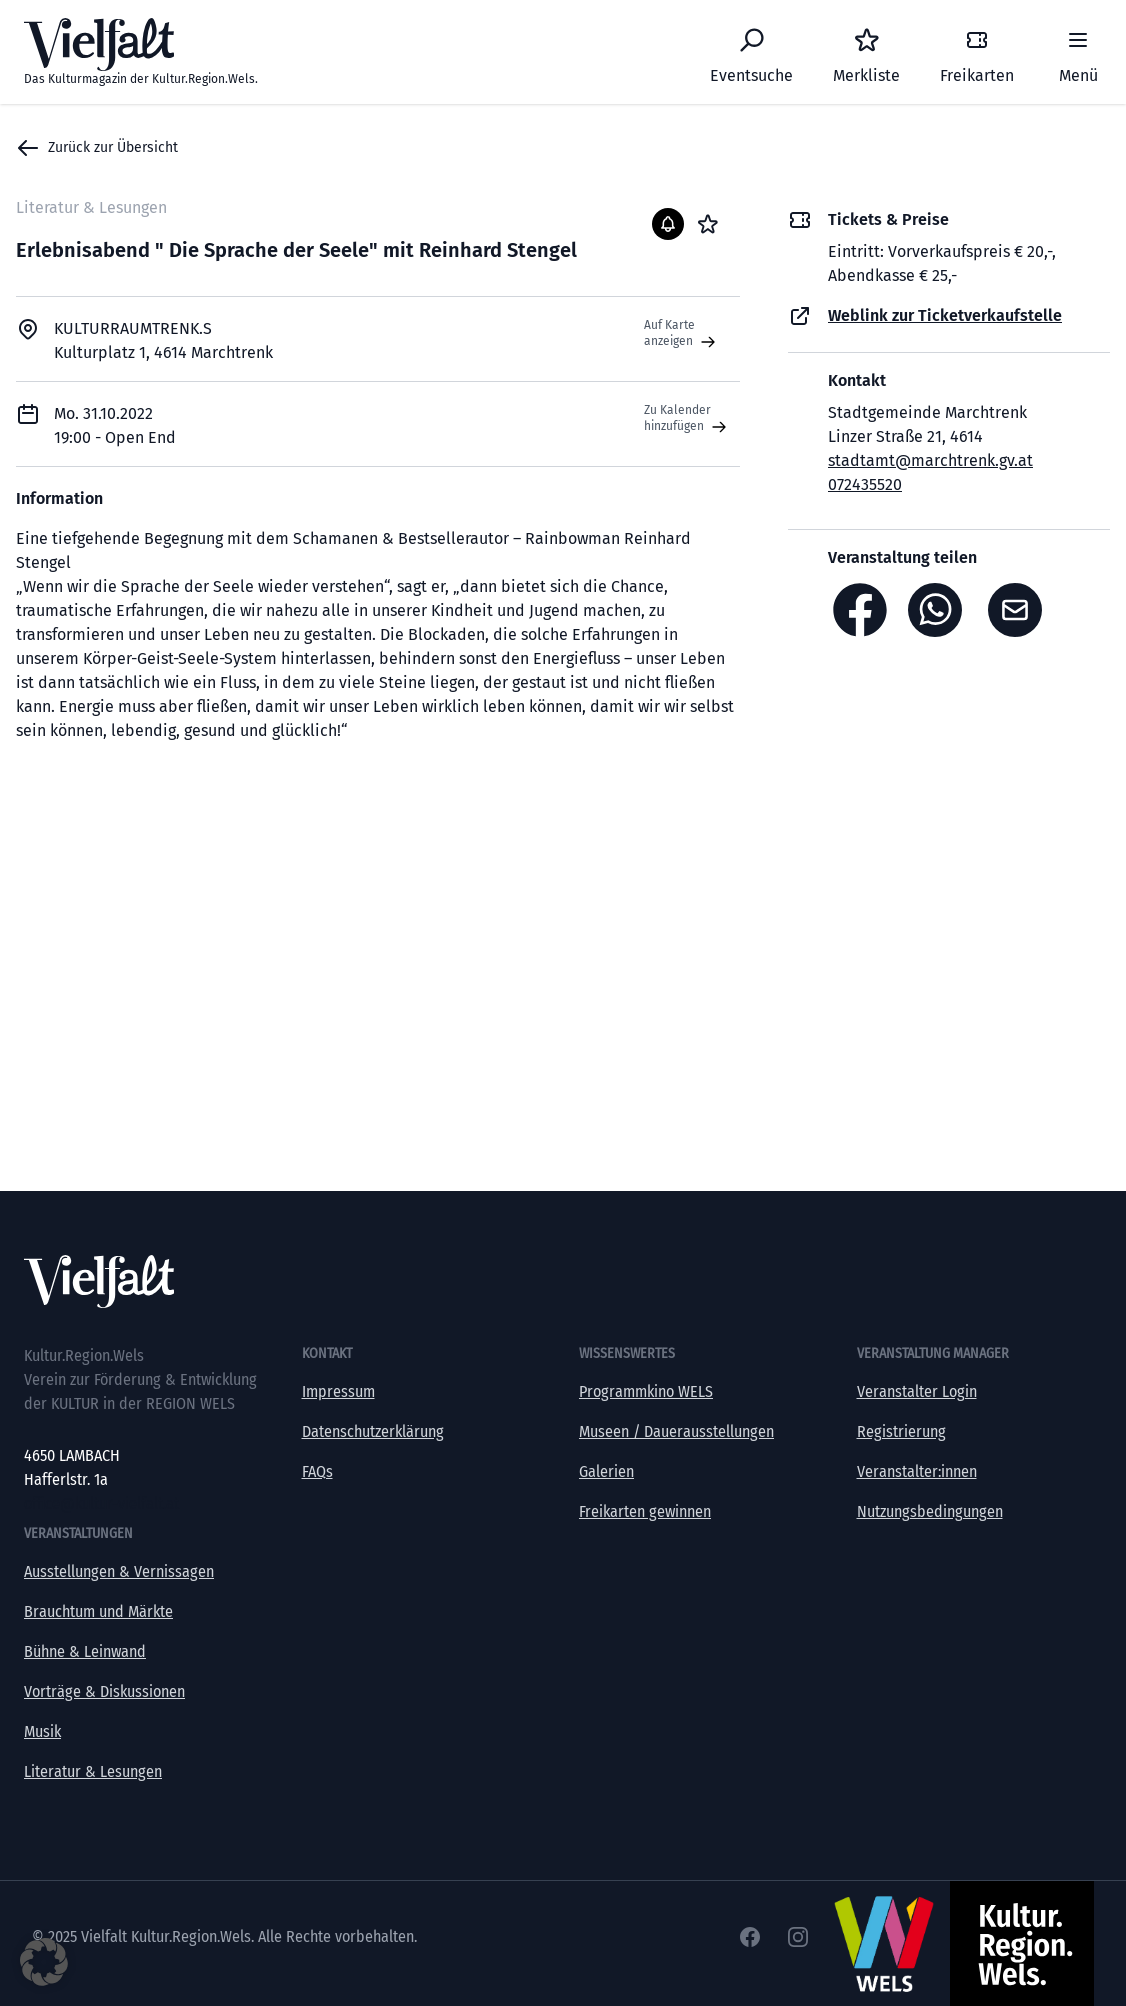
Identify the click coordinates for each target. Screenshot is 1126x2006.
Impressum (338, 1391)
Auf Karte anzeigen (682, 334)
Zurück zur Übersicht (97, 148)
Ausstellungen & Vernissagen (119, 1571)
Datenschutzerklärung (373, 1431)
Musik (42, 1731)
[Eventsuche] (751, 52)
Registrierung (901, 1431)
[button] (44, 1962)
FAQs (317, 1471)
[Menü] (1078, 52)
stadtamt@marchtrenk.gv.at (930, 460)
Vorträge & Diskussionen (104, 1691)
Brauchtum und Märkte (98, 1611)
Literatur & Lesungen (93, 1771)
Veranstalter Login (917, 1391)
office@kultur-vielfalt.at (101, 1503)
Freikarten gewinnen (645, 1511)
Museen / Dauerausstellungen (676, 1431)
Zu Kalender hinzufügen (687, 419)
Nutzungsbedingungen (930, 1511)
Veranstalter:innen (917, 1471)
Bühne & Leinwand (85, 1651)
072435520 (865, 484)
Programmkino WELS (646, 1391)
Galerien (606, 1471)
